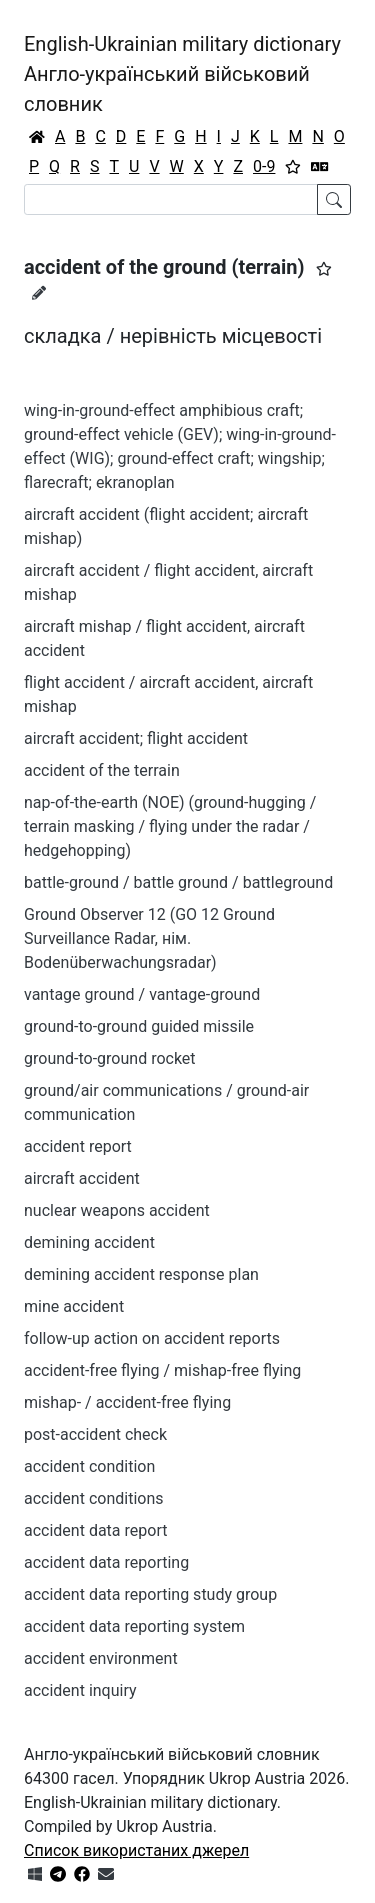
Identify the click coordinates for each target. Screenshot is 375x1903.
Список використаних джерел (136, 1850)
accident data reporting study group (150, 1594)
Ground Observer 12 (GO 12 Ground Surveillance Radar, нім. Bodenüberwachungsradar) (149, 938)
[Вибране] (293, 167)
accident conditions (93, 1498)
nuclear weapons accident (117, 1210)
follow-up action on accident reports (152, 1338)
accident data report (95, 1530)
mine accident (74, 1306)
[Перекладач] (320, 167)
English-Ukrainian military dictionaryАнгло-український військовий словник (182, 74)
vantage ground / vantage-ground (142, 994)
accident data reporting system (134, 1626)
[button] (324, 269)
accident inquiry (80, 1690)
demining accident (89, 1242)
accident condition (89, 1466)
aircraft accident (82, 1178)
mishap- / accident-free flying (127, 1402)
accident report (78, 1146)
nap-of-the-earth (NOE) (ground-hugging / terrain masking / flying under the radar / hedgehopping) (170, 826)
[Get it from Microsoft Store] (35, 1874)
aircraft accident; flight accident (136, 738)
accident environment (101, 1658)
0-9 (264, 166)
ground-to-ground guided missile (139, 1026)
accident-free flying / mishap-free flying (162, 1370)
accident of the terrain (102, 770)
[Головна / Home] (37, 137)
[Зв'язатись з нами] (106, 1874)
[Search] (171, 199)
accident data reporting (106, 1562)
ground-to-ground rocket (110, 1058)
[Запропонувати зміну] (39, 293)
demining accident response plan (141, 1274)
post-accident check (95, 1434)
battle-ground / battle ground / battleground (178, 882)
